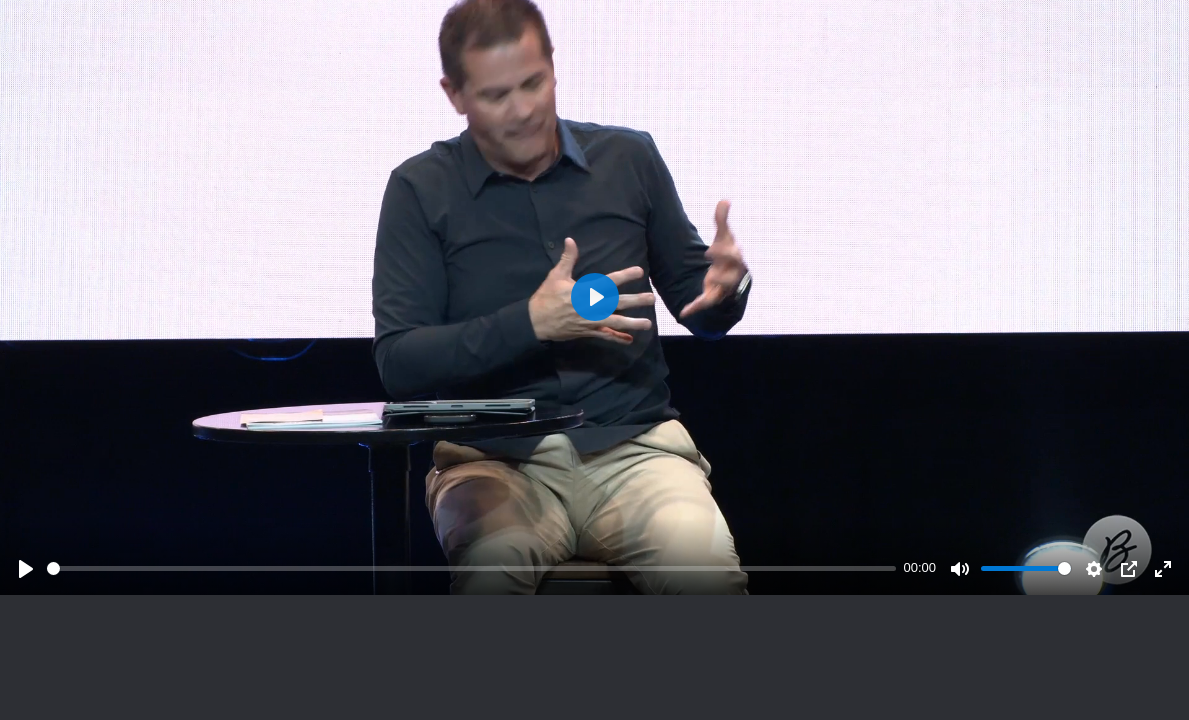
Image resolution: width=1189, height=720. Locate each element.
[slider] (471, 568)
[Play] (26, 569)
